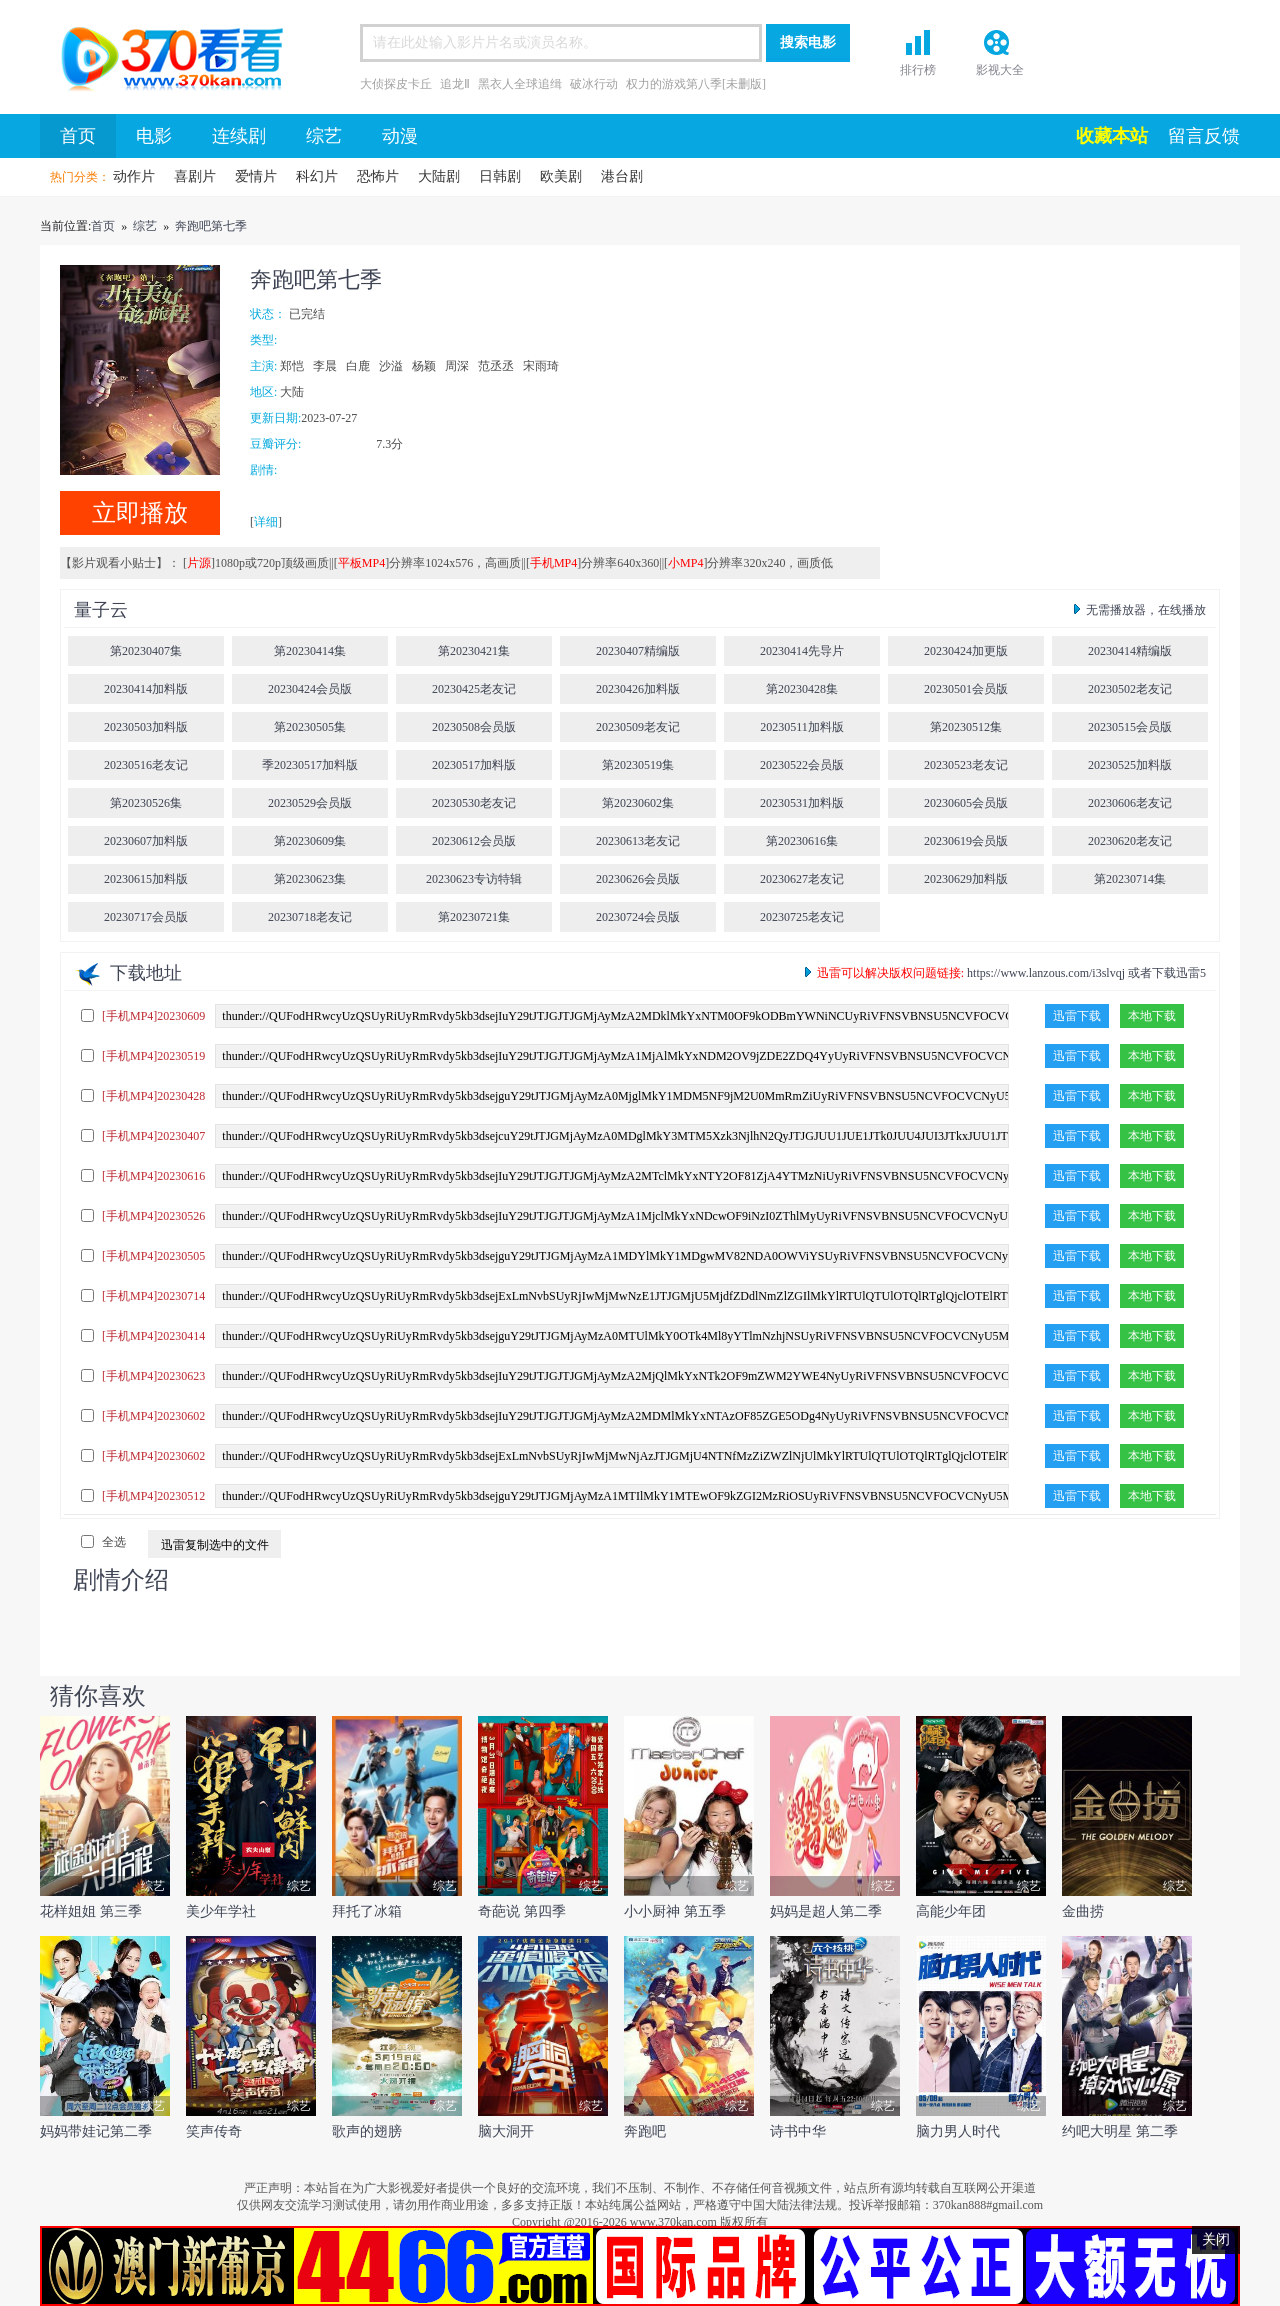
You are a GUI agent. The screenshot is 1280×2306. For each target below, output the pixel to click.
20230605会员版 (966, 803)
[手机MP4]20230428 (153, 1096)
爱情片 (256, 176)
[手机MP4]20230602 (153, 1416)
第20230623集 (310, 879)
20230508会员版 (474, 727)
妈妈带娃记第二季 (96, 2131)
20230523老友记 (966, 765)
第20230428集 (802, 689)
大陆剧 (439, 176)
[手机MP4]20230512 (153, 1496)
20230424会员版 (310, 689)
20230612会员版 (474, 841)
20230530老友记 (474, 803)
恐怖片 (378, 176)
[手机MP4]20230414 (153, 1336)
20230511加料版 (802, 727)
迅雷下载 (1077, 1016)
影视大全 (1000, 70)
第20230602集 (638, 803)
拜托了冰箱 (367, 1911)
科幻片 (317, 176)
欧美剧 (561, 176)
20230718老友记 (310, 917)
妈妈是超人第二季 (826, 1911)
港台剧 (622, 176)
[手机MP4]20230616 (153, 1176)
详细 (266, 522)
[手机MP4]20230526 (153, 1216)
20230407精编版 (638, 651)
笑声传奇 (214, 2131)
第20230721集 (474, 917)
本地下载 (1152, 1016)
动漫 (400, 136)
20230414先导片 (802, 651)
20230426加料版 (638, 689)
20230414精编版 (1130, 651)
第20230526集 (146, 803)
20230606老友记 (1130, 803)
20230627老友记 (802, 879)
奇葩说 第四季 (522, 1911)
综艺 (324, 136)
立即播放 (140, 513)
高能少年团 (951, 1911)
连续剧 (239, 136)
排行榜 (918, 70)
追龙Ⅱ (455, 84)
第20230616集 (802, 841)
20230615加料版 (146, 879)
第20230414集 (310, 651)
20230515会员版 (1130, 727)
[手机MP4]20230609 (153, 1016)
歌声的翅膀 (367, 2131)
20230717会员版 (146, 917)
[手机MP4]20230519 (153, 1056)
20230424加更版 (966, 651)
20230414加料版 (146, 689)
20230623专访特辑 (474, 879)
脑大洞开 (506, 2131)
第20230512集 (966, 727)
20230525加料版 (1130, 765)
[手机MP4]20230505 (153, 1256)
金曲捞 (1083, 1911)
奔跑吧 (645, 2131)
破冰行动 (594, 84)
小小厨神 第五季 (675, 1911)
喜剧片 (195, 176)
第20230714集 (1130, 879)
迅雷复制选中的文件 (215, 1545)
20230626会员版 (638, 879)
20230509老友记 (638, 727)
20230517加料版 (474, 765)
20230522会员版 (802, 765)
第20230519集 (638, 765)
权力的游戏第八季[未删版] (696, 84)
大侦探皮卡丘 (396, 84)
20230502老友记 (1130, 689)
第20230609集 (310, 841)
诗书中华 (798, 2131)
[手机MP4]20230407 (153, 1136)
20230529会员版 (310, 803)
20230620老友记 (1130, 841)
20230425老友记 (474, 689)
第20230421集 (474, 651)
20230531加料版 (802, 803)
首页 (165, 62)
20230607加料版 (146, 841)
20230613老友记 (638, 841)
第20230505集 (310, 727)
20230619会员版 (966, 841)
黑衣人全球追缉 (520, 84)
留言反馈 (1204, 136)
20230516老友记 (146, 765)
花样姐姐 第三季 (91, 1911)
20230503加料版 (146, 727)
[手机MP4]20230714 (153, 1296)
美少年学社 (221, 1911)
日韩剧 (500, 176)
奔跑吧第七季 (211, 226)
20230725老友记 (802, 917)
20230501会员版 (966, 689)
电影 (154, 136)
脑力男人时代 (958, 2131)
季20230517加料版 (310, 765)
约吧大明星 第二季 (1120, 2131)
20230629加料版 (966, 879)
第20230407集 (146, 651)
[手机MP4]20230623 (153, 1376)
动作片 (134, 176)
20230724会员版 (638, 917)
